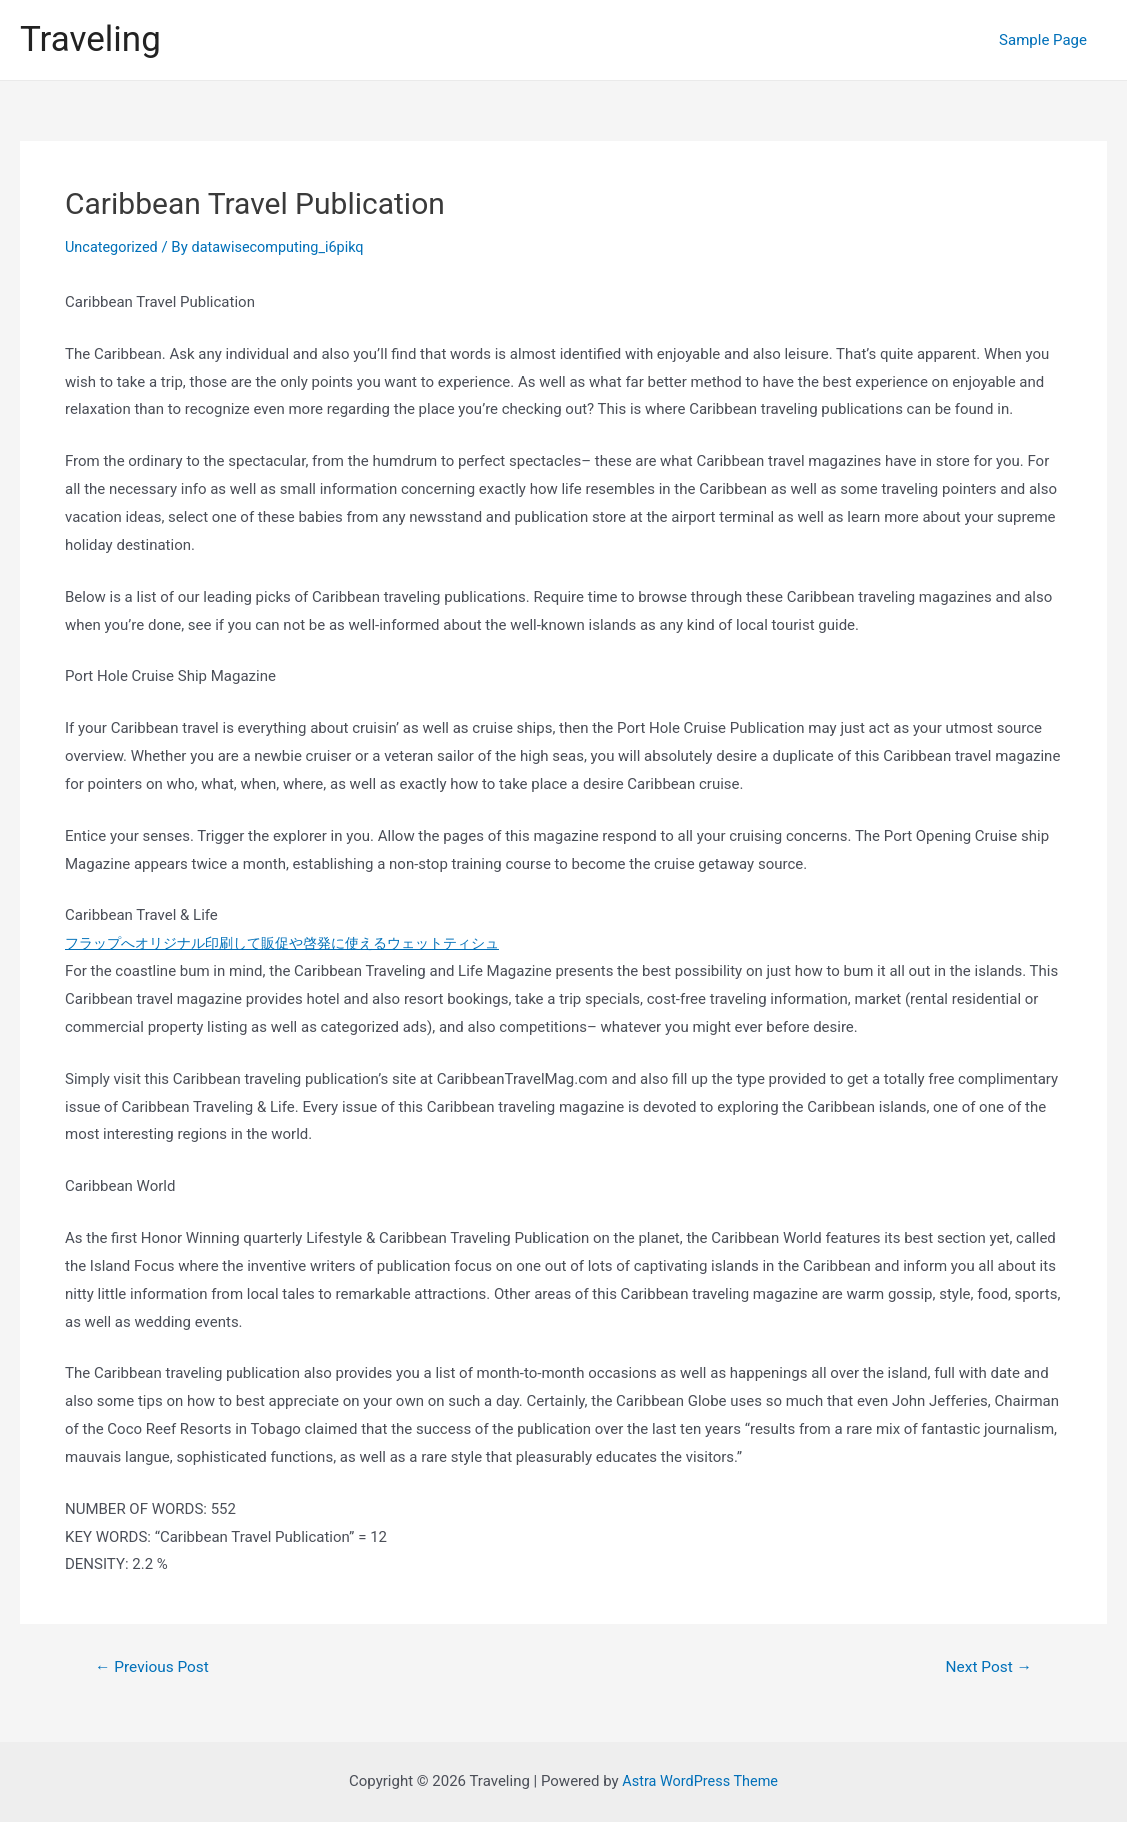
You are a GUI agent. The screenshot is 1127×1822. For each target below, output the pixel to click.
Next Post (987, 1667)
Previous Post (155, 1667)
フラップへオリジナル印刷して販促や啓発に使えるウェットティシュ (297, 943)
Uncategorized (113, 247)
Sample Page (1048, 40)
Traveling (90, 39)
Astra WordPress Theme (700, 1781)
